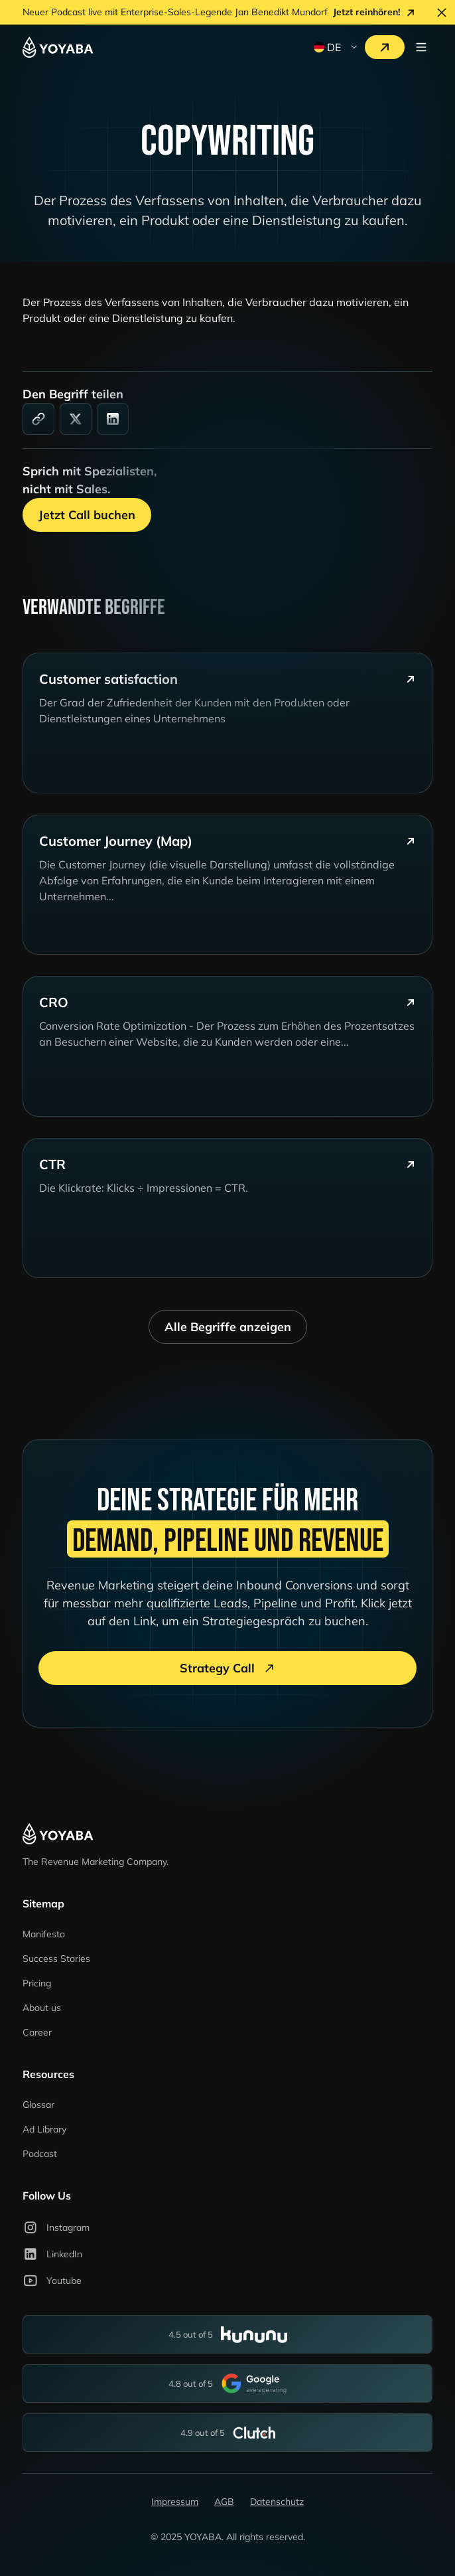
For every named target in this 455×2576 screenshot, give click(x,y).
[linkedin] (113, 419)
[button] (333, 47)
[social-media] (76, 419)
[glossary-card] (227, 723)
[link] (38, 419)
